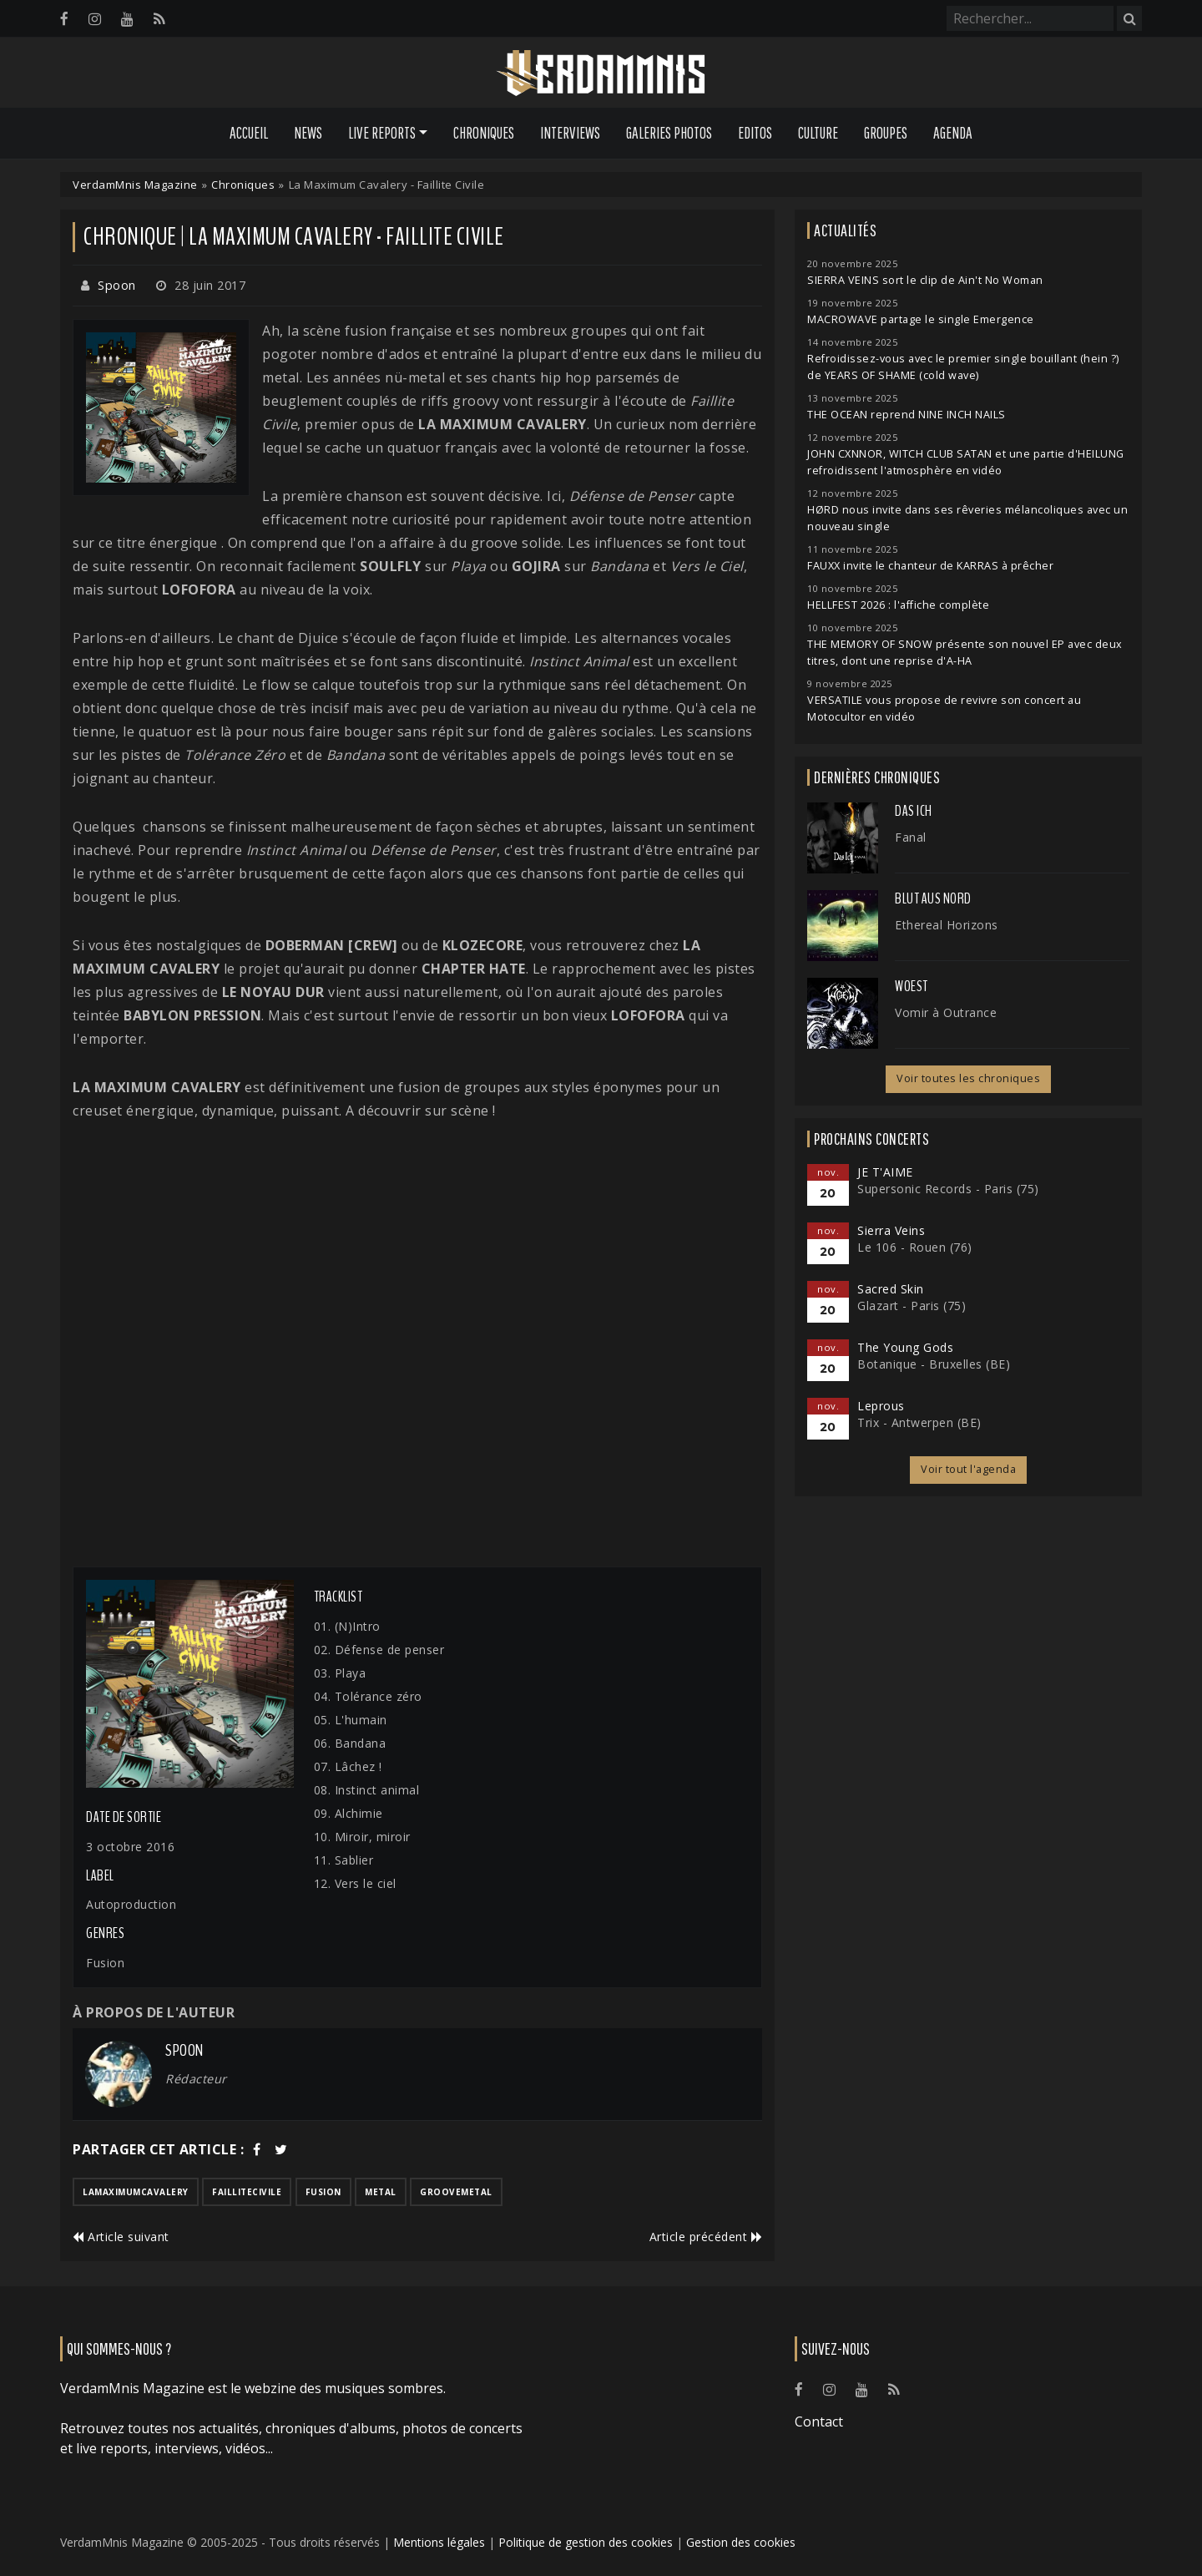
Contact (819, 2421)
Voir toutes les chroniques (968, 1078)
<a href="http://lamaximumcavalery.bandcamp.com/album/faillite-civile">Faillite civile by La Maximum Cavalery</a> (417, 1344)
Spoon (117, 285)
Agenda (952, 133)
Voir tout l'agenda (968, 1469)
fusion (323, 2192)
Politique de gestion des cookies (585, 2542)
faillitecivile (246, 2192)
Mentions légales (439, 2542)
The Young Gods (905, 1347)
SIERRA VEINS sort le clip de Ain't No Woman (925, 280)
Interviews (570, 133)
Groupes (885, 133)
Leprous (881, 1406)
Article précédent (706, 2237)
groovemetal (456, 2192)
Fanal (911, 837)
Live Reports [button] (382, 133)
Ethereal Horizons (946, 925)
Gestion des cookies (740, 2542)
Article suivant (121, 2237)
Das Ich (913, 811)
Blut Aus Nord (933, 898)
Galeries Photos (669, 133)
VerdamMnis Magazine (135, 184)
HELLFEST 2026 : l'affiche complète (898, 605)
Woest (911, 986)
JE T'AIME (885, 1172)
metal (380, 2192)
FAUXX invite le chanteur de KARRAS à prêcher (930, 566)
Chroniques (483, 133)
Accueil (249, 133)
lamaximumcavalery (136, 2192)
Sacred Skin (890, 1289)
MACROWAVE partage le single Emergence (920, 319)
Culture (818, 133)
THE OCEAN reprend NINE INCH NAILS (906, 414)
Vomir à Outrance (946, 1012)
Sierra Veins (891, 1230)
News (308, 133)
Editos (755, 133)
